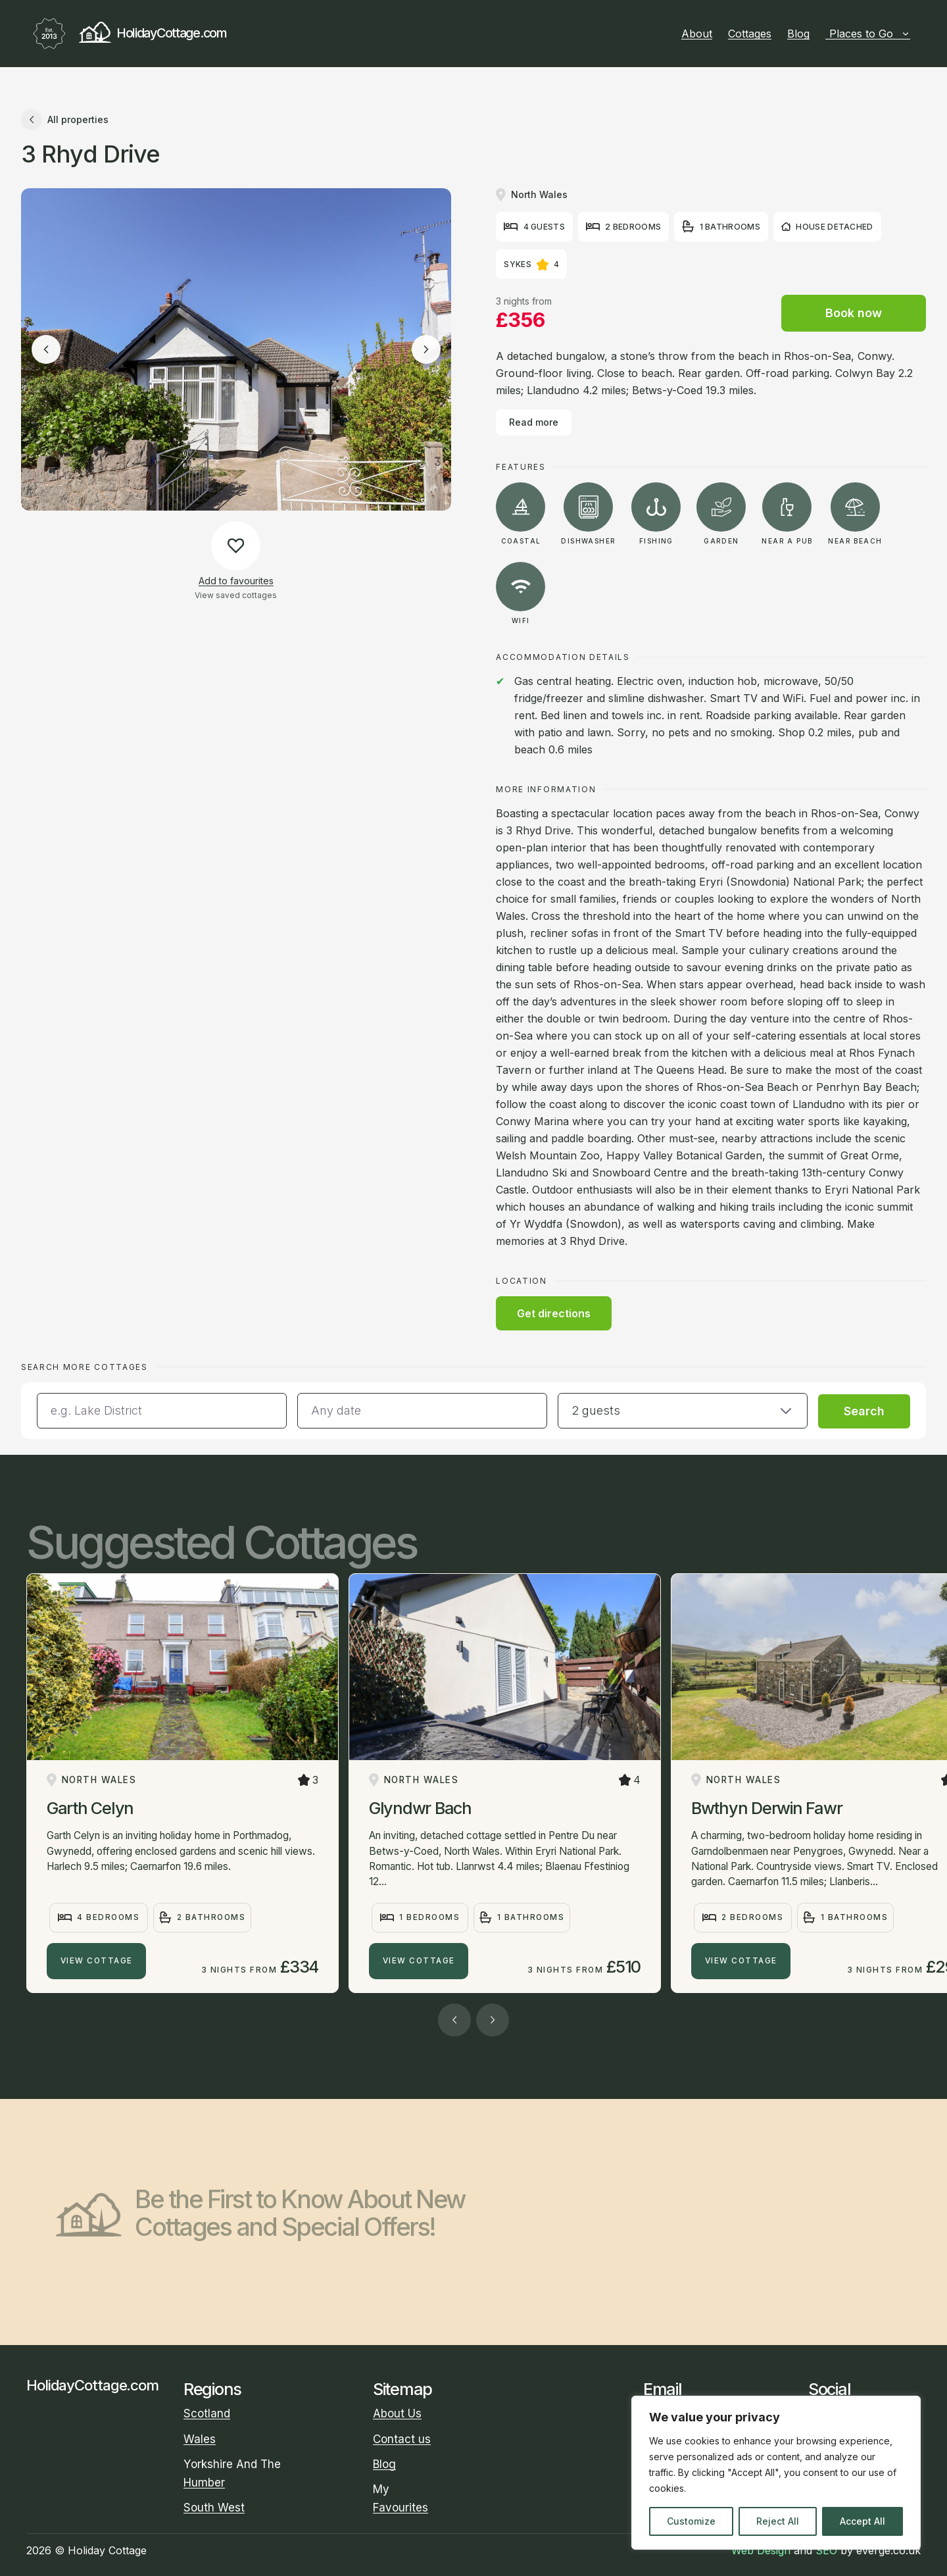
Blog (798, 33)
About (696, 33)
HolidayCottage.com (126, 34)
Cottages (749, 33)
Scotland (206, 2413)
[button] (683, 1410)
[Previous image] (46, 349)
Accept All (862, 2521)
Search (864, 1411)
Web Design (760, 2550)
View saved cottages (236, 595)
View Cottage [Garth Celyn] (97, 1960)
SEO (826, 2550)
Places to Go (869, 33)
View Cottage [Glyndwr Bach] (419, 1960)
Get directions (554, 1313)
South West (214, 2507)
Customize (691, 2521)
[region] (776, 2473)
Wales (199, 2439)
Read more (533, 422)
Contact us (402, 2439)
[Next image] (426, 349)
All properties (65, 119)
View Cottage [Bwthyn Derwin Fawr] (741, 1960)
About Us (397, 2413)
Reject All (777, 2521)
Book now (853, 313)
